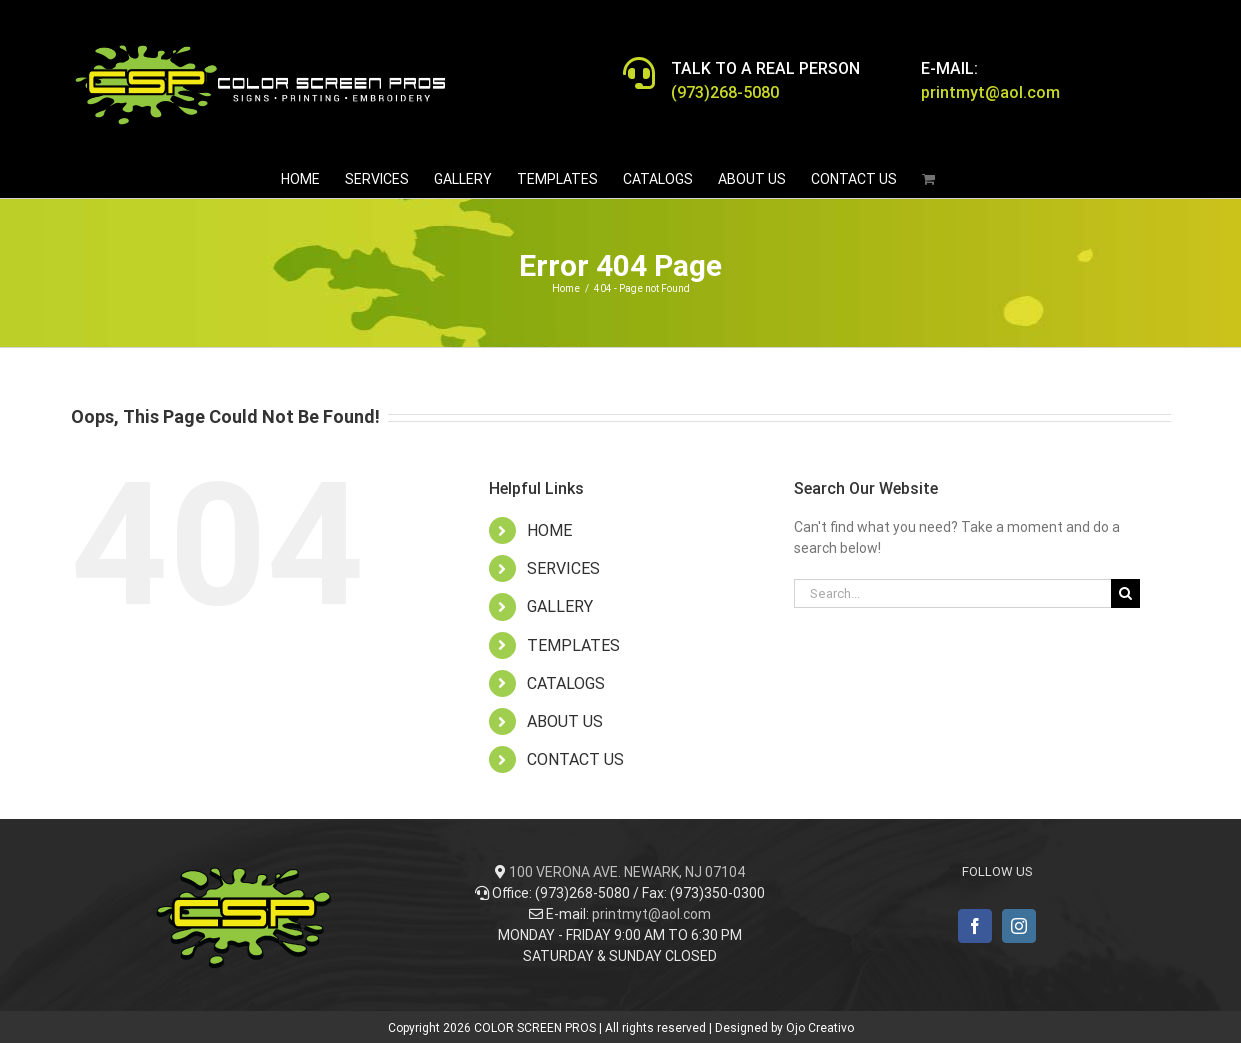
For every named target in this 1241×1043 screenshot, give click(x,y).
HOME (549, 530)
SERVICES (563, 568)
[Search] (1125, 593)
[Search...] (953, 593)
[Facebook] (975, 926)
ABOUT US (565, 721)
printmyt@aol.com (651, 914)
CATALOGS (566, 683)
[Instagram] (1019, 926)
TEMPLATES (573, 645)
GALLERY (560, 606)
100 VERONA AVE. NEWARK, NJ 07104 (627, 872)
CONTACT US (575, 759)
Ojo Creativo (820, 1028)
